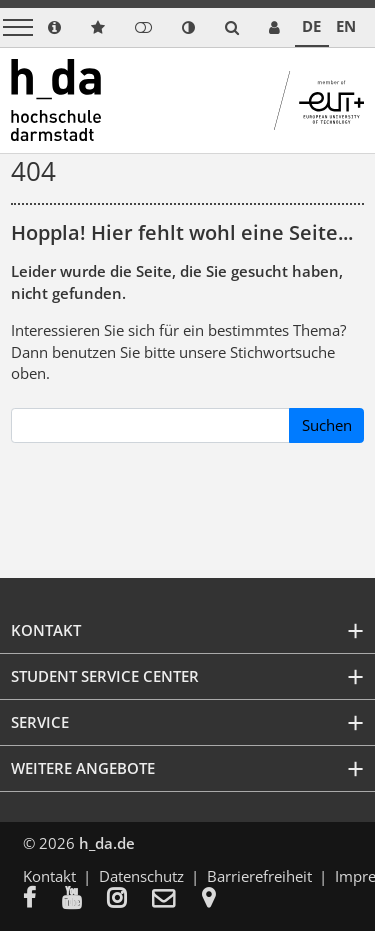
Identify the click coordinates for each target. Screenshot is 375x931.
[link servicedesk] (274, 27)
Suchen (327, 425)
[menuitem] (42, 900)
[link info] (54, 27)
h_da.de (107, 843)
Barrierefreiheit (259, 876)
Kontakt (49, 876)
